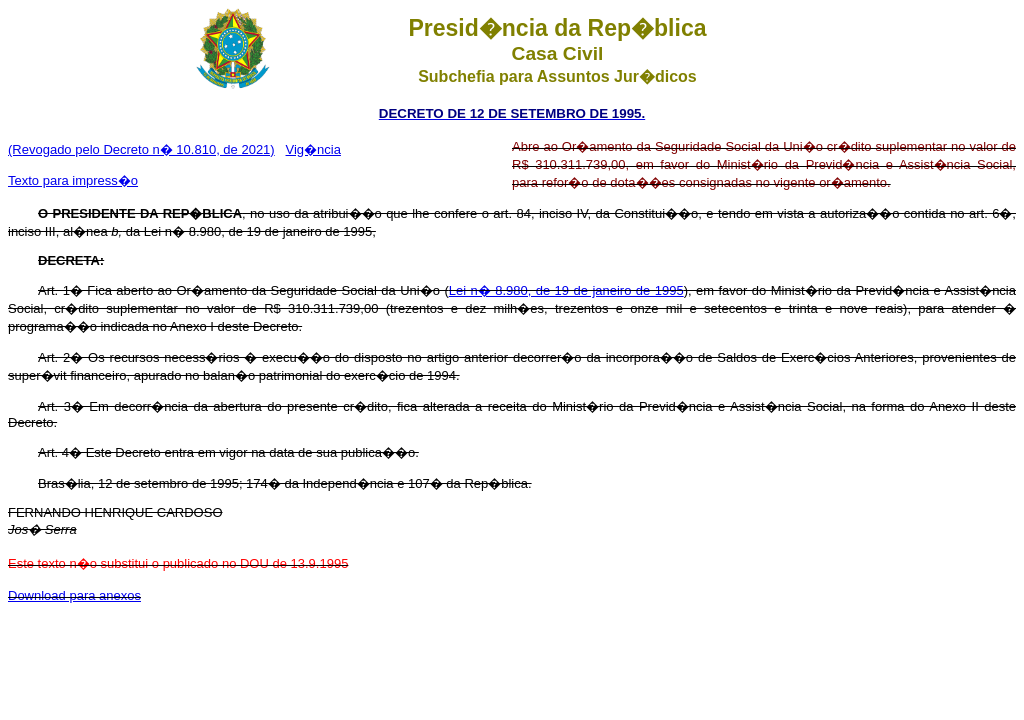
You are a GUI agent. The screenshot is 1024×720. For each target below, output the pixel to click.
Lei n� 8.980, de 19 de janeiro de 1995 (566, 290)
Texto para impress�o (73, 180)
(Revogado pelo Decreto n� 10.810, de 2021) (141, 149)
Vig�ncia (313, 149)
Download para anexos (74, 595)
